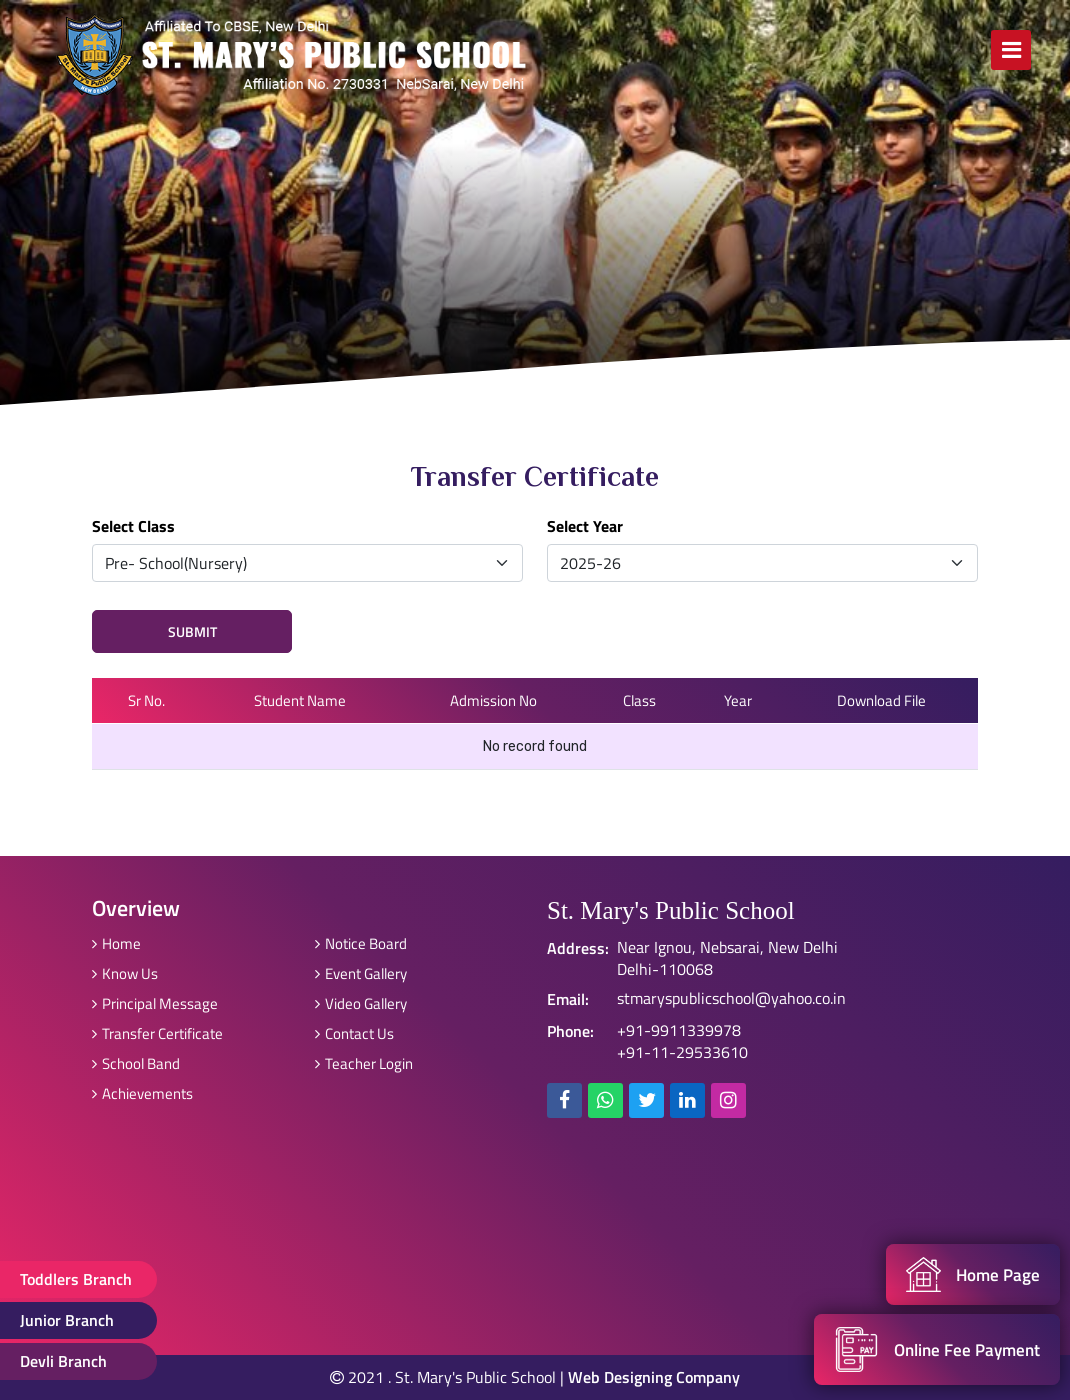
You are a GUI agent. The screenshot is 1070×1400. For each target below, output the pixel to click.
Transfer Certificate (157, 1033)
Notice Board (361, 943)
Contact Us (354, 1033)
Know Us (125, 973)
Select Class (133, 526)
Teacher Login (364, 1063)
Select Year (585, 526)
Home (116, 943)
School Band (136, 1063)
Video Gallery (361, 1003)
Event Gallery (361, 973)
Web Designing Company (654, 1377)
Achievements (142, 1093)
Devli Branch (63, 1361)
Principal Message (155, 1003)
